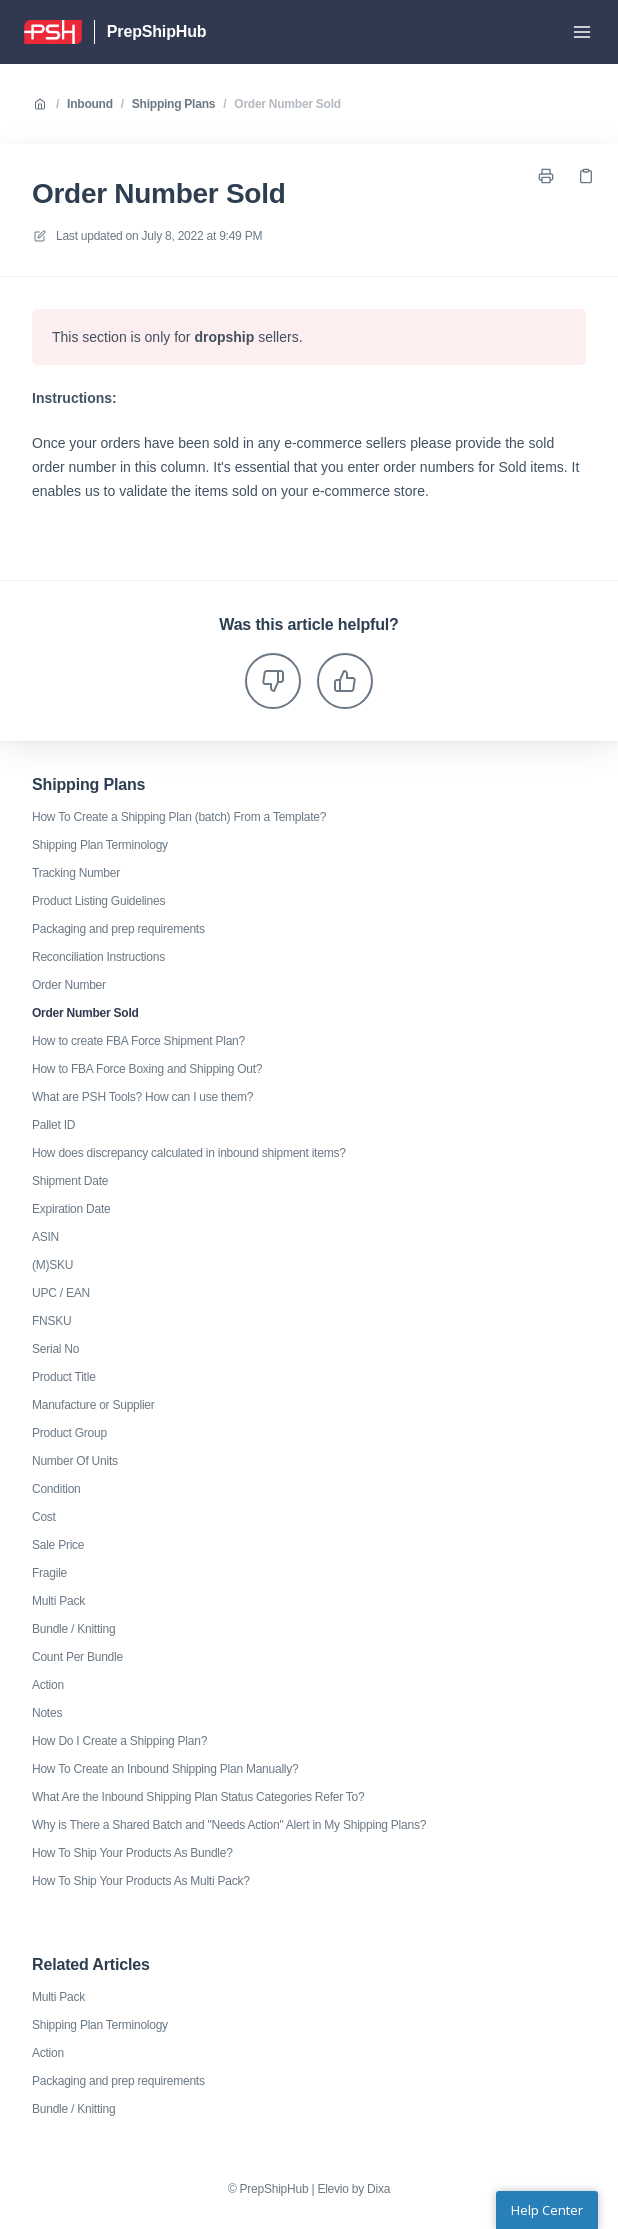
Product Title (64, 1377)
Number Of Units (75, 1461)
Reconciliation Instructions (98, 957)
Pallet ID (53, 1125)
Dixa (378, 2189)
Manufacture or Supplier (93, 1405)
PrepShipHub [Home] (157, 31)
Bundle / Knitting (73, 1629)
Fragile (49, 1573)
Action (48, 1685)
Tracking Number (76, 873)
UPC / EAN (61, 1293)
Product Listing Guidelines (98, 901)
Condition (56, 1489)
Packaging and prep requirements (118, 929)
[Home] (53, 32)
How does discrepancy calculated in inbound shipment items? (189, 1153)
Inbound (90, 104)
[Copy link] (586, 176)
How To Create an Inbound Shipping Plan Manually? (165, 1769)
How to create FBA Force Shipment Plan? (138, 1041)
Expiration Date (71, 1209)
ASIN (45, 1237)
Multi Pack (58, 1601)
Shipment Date (70, 1181)
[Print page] (546, 176)
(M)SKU (52, 1265)
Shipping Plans (173, 104)
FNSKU (51, 1321)
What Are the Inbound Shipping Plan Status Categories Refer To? (198, 1797)
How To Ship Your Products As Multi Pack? (141, 1881)
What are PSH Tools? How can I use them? (142, 1097)
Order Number (69, 985)
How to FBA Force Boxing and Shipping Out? (147, 1069)
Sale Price (58, 1545)
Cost (44, 1517)
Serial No (55, 1349)
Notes (47, 1713)
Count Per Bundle (77, 1657)
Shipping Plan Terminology (100, 845)
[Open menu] (582, 32)
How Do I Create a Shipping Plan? (119, 1741)
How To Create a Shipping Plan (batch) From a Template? (179, 817)
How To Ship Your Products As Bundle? (132, 1853)
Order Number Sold (287, 104)
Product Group (69, 1433)
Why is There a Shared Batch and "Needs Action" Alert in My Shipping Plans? (229, 1825)
